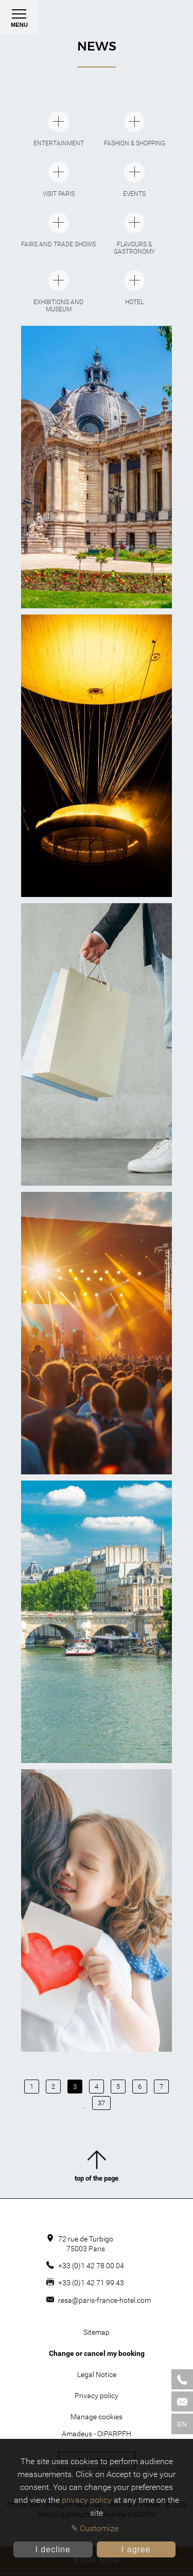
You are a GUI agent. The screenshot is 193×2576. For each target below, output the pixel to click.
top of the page (96, 2168)
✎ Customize (94, 2528)
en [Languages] (182, 2424)
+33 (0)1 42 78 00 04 (91, 2266)
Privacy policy (96, 2395)
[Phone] (182, 2379)
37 (101, 2103)
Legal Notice (96, 2374)
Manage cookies (96, 2417)
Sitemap (96, 2332)
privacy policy (87, 2500)
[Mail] (182, 2401)
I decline (53, 2549)
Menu (19, 20)
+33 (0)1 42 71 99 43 (91, 2283)
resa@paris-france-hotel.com (104, 2300)
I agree (136, 2549)
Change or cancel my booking (97, 2353)
